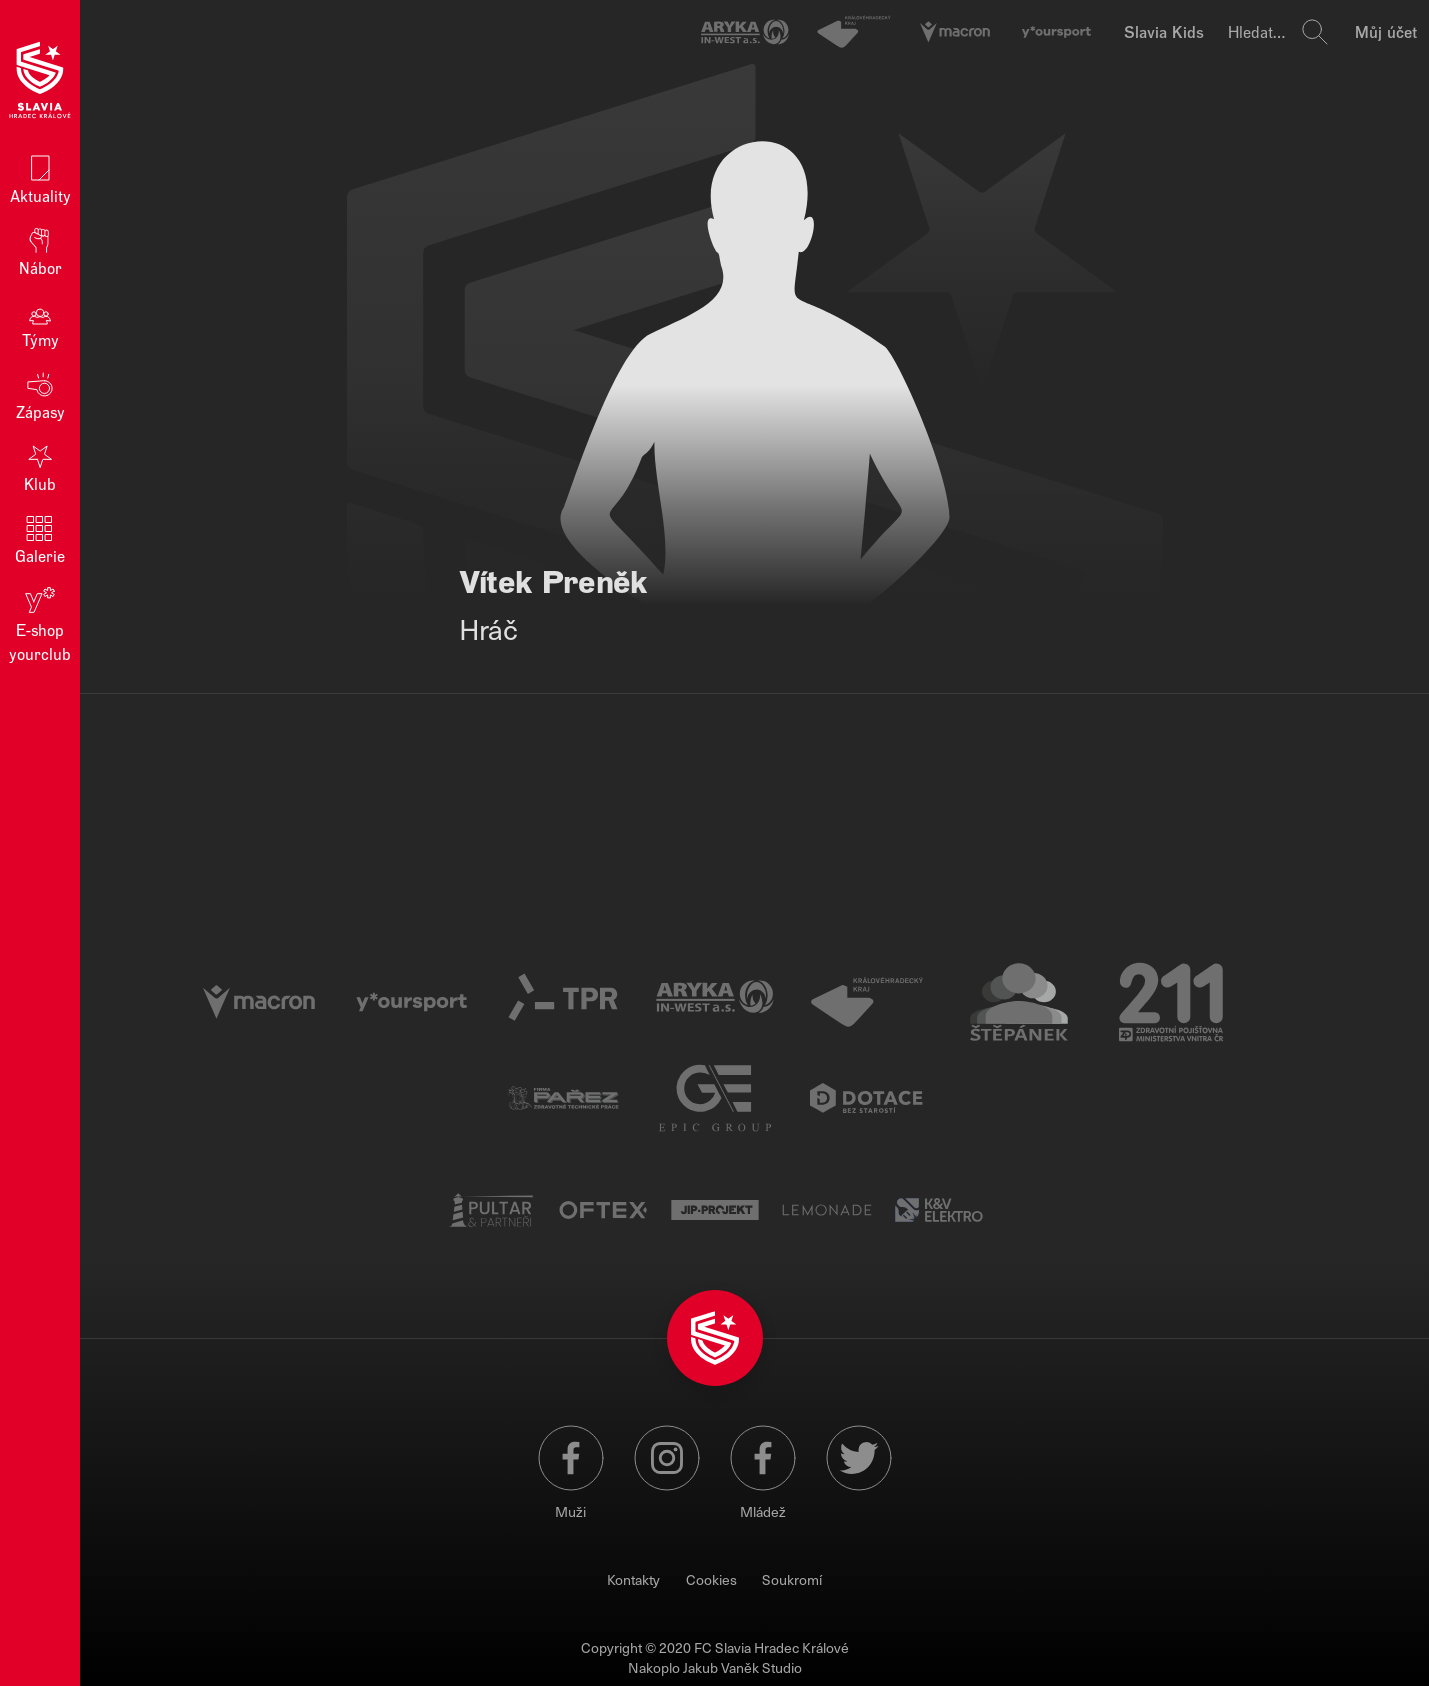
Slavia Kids (1164, 31)
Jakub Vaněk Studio (742, 1667)
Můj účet (1386, 31)
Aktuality (40, 178)
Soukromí (792, 1579)
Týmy (40, 322)
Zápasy (40, 394)
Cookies (711, 1579)
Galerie (40, 538)
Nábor (40, 250)
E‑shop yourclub (40, 623)
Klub (40, 466)
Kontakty (633, 1579)
